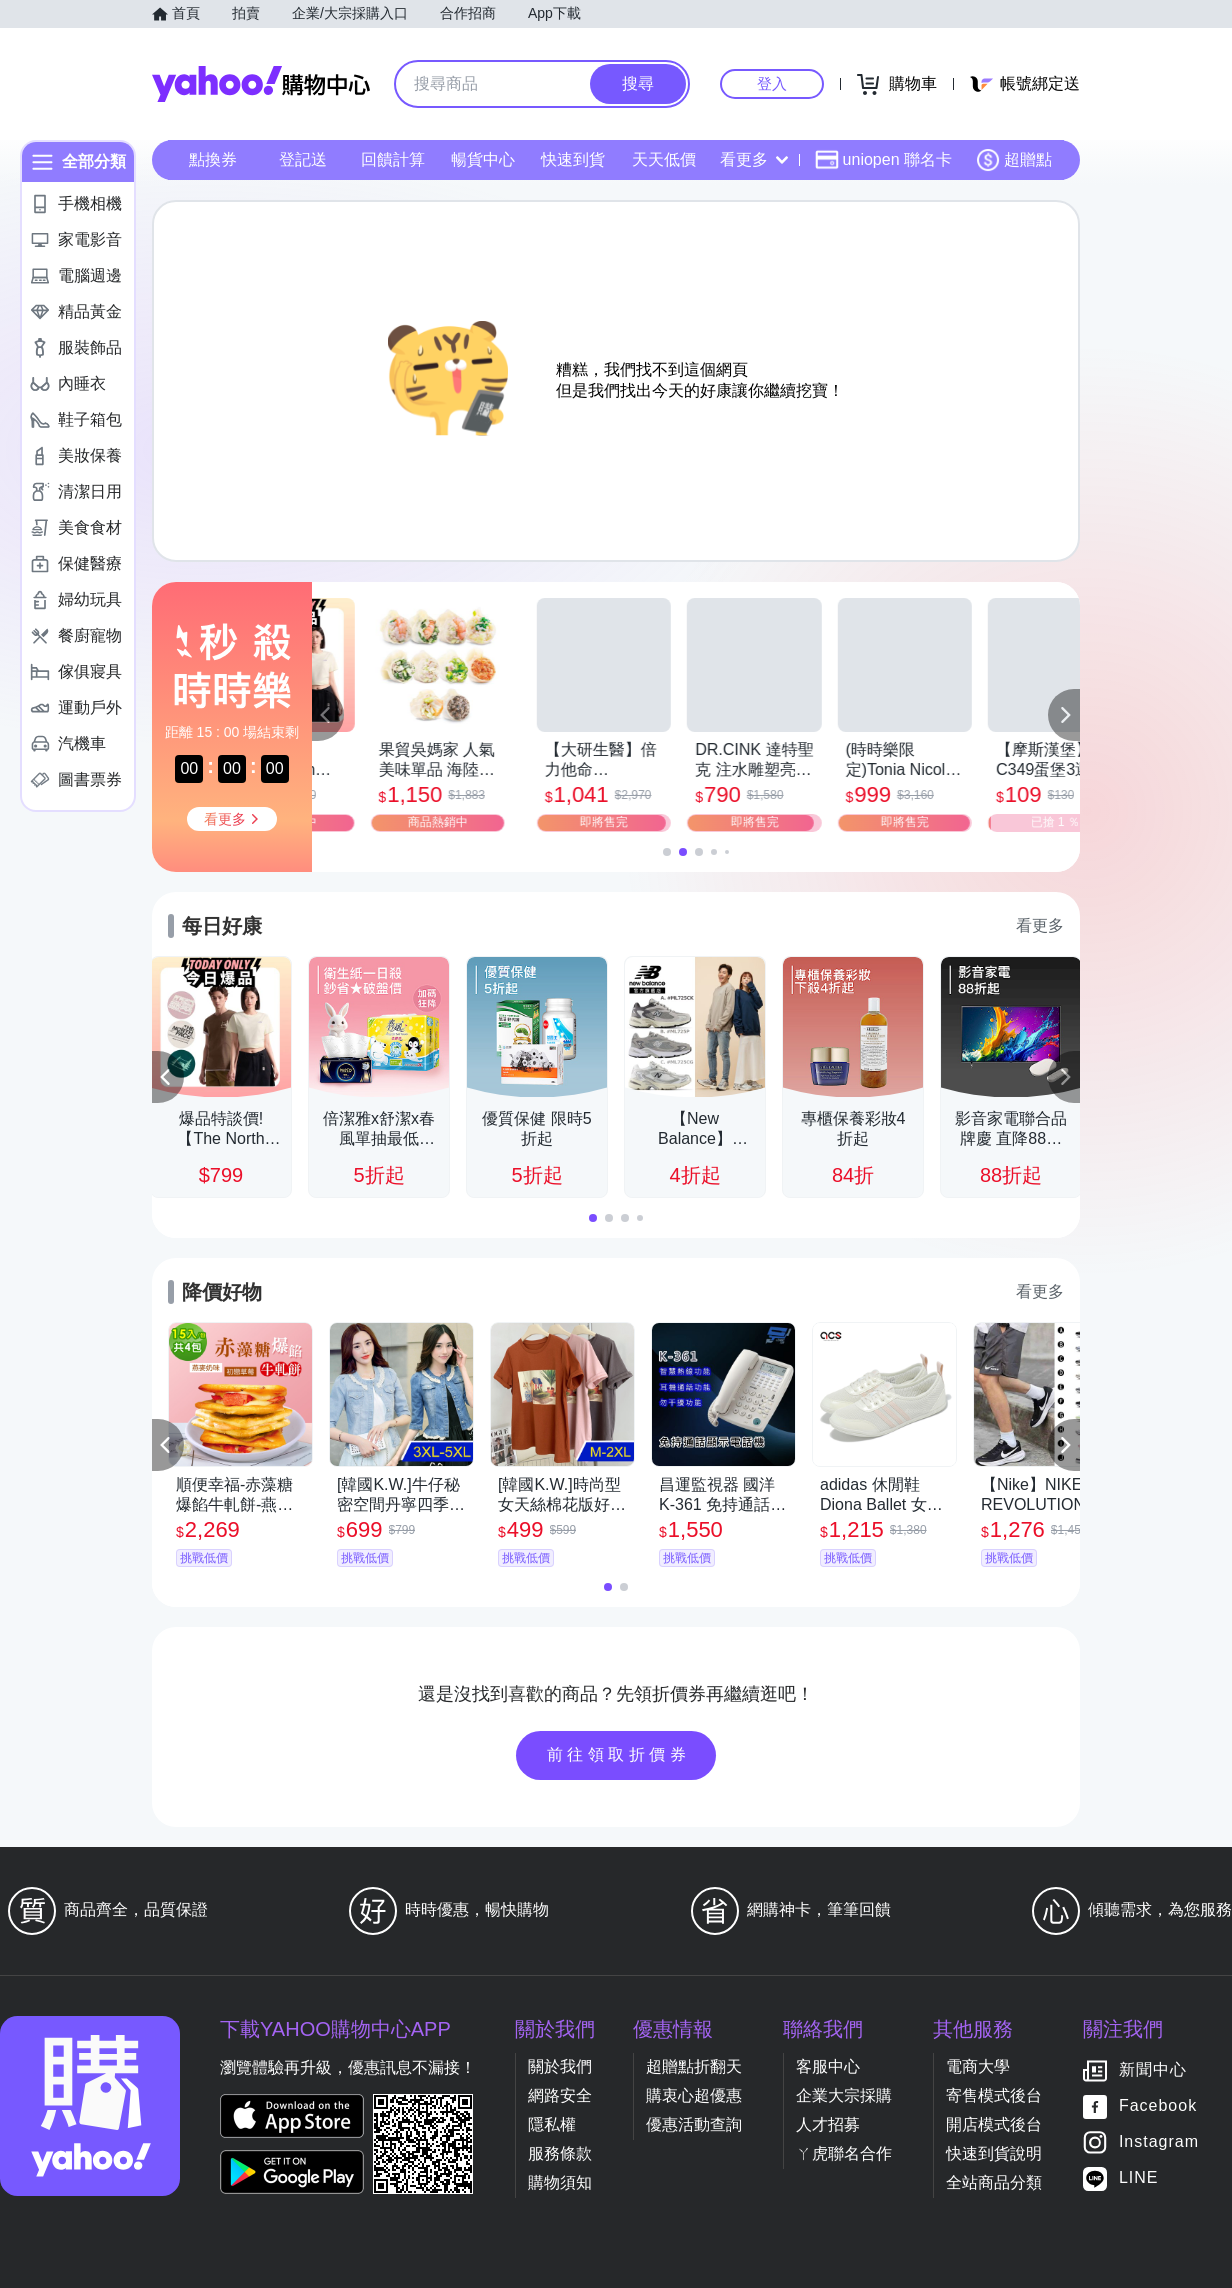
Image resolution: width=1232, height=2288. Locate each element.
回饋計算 (393, 159)
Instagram (1159, 2142)
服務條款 (560, 2153)
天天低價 (664, 159)
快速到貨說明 (994, 2153)
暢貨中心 (483, 159)
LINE (1139, 2178)
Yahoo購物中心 (261, 84)
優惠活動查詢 (694, 2124)
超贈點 (1014, 160)
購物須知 (560, 2182)
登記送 (303, 159)
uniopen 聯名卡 (883, 160)
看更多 (754, 159)
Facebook (1158, 2106)
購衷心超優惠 (694, 2095)
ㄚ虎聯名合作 (844, 2153)
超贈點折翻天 (694, 2066)
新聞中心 (1153, 2070)
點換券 (213, 159)
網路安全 (560, 2095)
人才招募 (828, 2124)
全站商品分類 (994, 2182)
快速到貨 (573, 159)
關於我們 (560, 2066)
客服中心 (828, 2066)
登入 (772, 83)
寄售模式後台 (994, 2095)
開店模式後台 (994, 2124)
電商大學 (978, 2066)
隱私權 (552, 2124)
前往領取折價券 (619, 1754)
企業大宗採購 (844, 2095)
